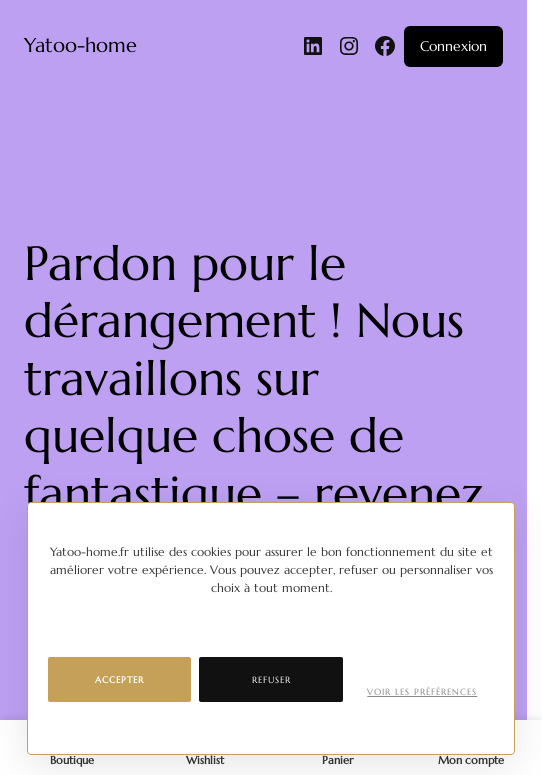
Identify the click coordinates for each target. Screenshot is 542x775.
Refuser (271, 680)
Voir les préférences (422, 692)
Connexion (453, 46)
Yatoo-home (80, 45)
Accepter (119, 680)
